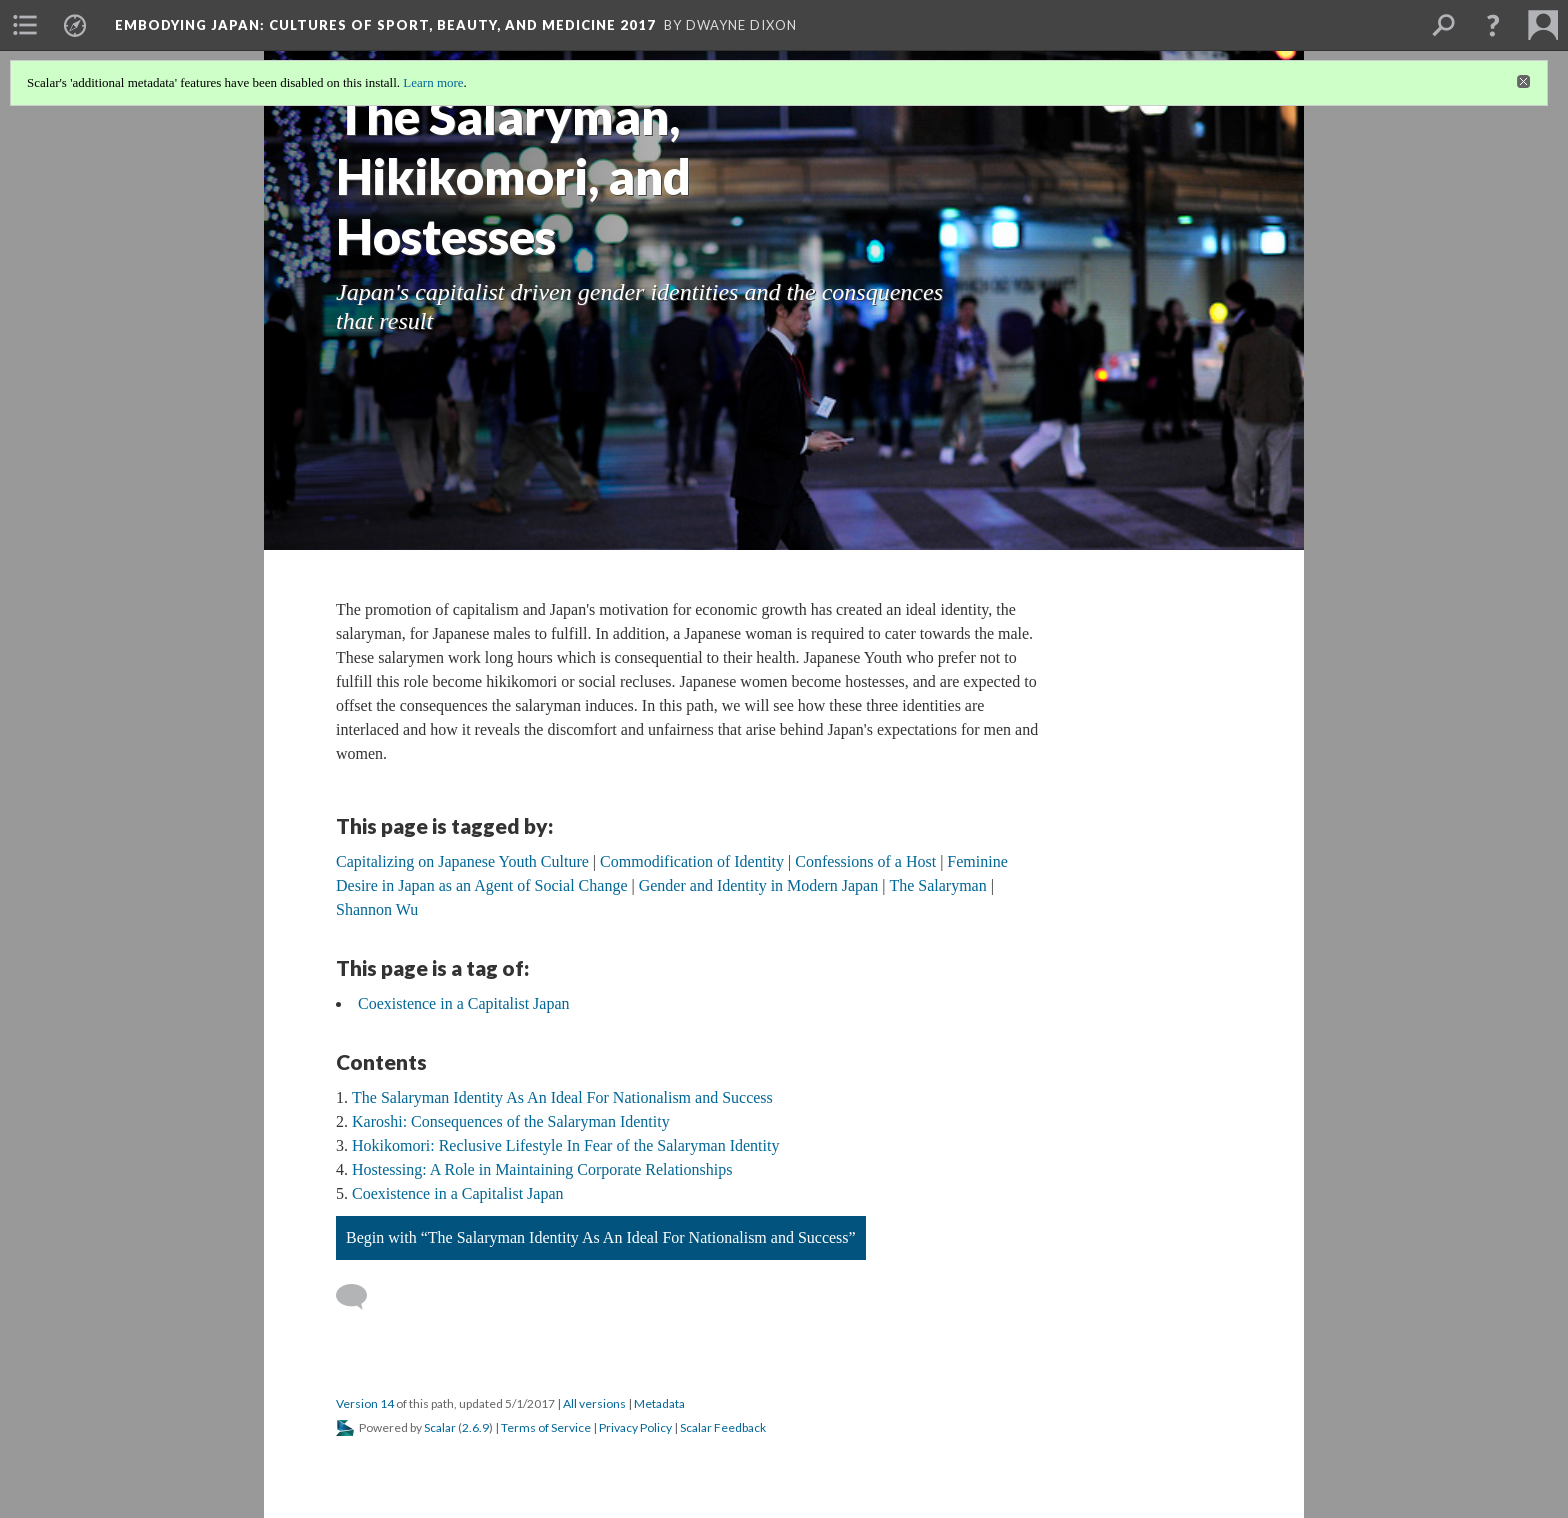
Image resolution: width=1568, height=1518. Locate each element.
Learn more (433, 82)
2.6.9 (475, 1427)
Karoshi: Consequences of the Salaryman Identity (511, 1121)
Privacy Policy (635, 1427)
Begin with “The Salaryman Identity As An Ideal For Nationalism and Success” (601, 1237)
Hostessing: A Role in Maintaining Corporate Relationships (542, 1169)
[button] (1493, 25)
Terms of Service (546, 1427)
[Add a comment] (360, 1297)
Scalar (440, 1427)
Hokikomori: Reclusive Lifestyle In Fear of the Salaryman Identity (565, 1145)
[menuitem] (25, 25)
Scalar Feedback (723, 1427)
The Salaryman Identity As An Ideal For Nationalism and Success (562, 1097)
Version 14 (365, 1403)
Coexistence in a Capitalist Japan (464, 1003)
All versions (594, 1403)
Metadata (659, 1403)
